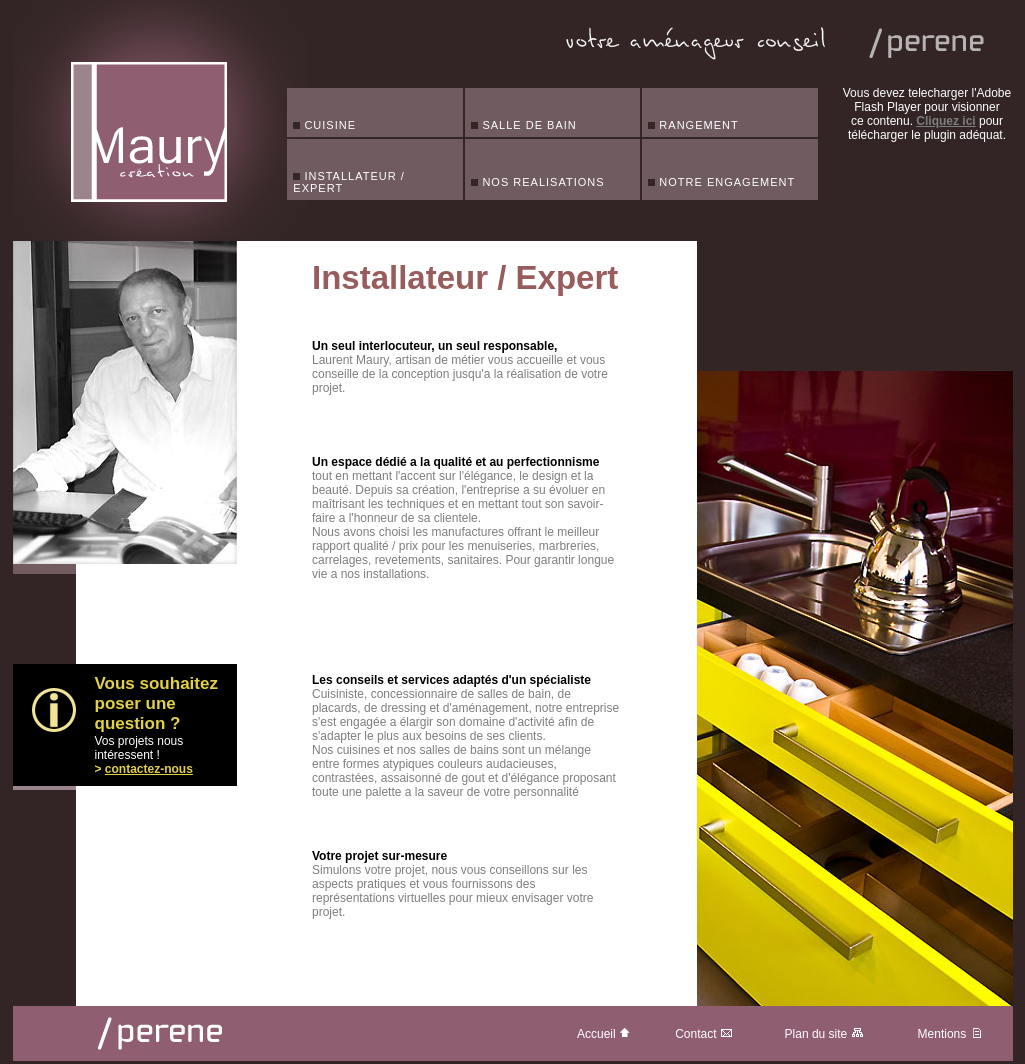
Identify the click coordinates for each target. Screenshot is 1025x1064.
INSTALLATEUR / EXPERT (348, 182)
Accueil (604, 1034)
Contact (704, 1034)
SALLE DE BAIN (523, 125)
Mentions (950, 1034)
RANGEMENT (693, 125)
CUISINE (324, 125)
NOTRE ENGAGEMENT (721, 182)
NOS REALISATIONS (537, 182)
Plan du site (824, 1034)
